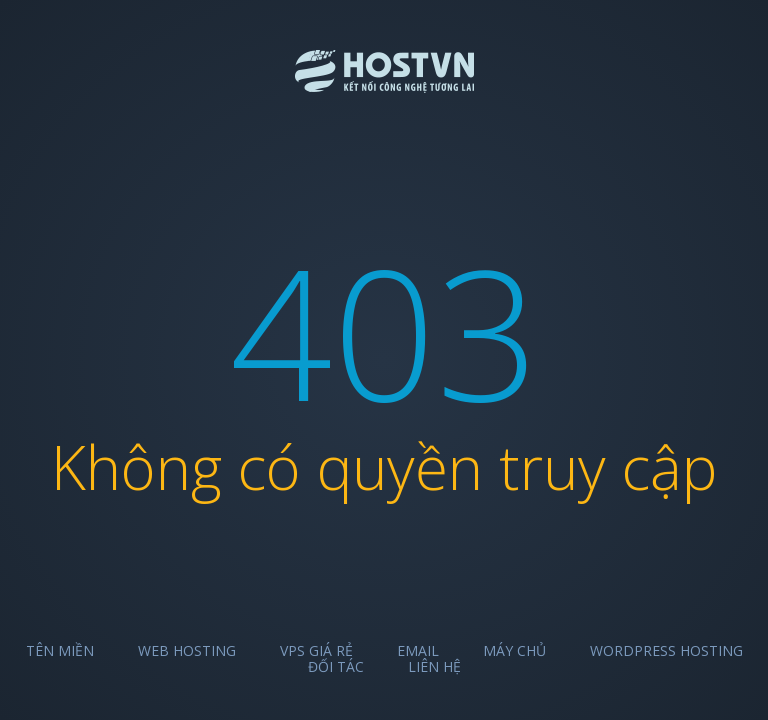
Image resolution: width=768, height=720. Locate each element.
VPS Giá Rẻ (316, 650)
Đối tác (336, 666)
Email (418, 650)
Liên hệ (434, 666)
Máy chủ (514, 650)
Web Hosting (187, 650)
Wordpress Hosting (666, 650)
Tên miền (60, 650)
